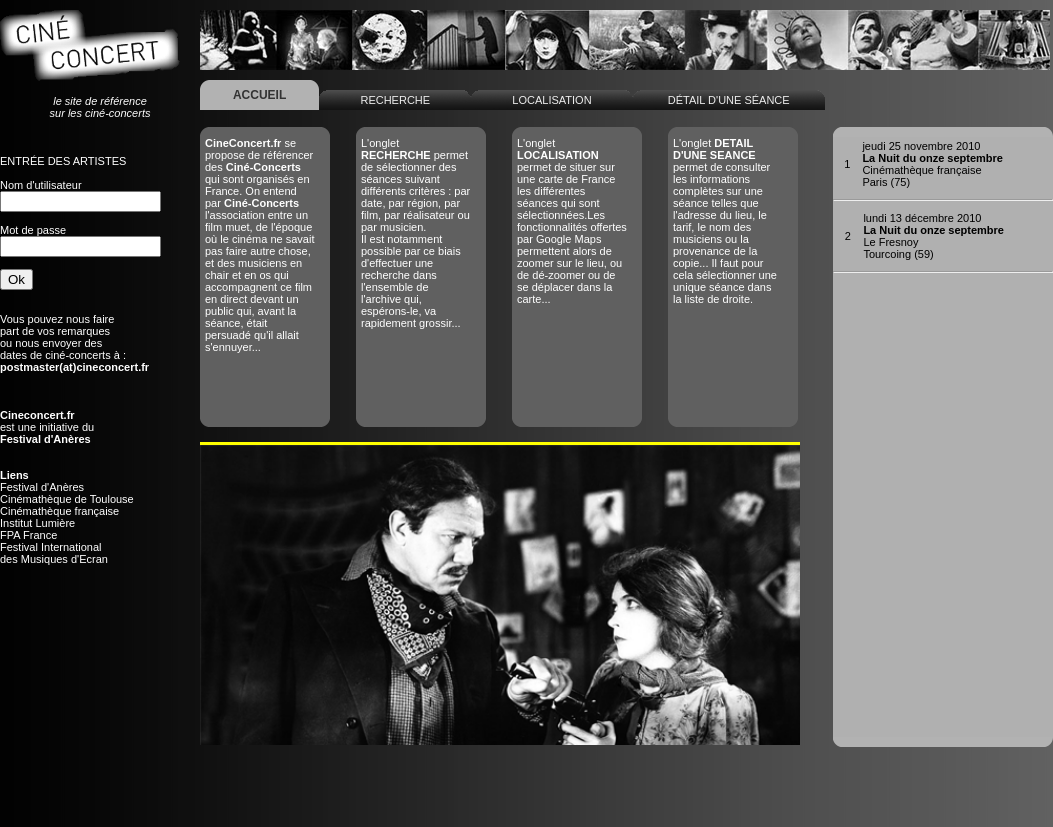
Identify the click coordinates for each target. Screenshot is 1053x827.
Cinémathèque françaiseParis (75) (932, 164)
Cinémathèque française (59, 511)
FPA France (28, 535)
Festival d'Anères (42, 487)
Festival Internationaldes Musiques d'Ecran (54, 553)
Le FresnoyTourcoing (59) (933, 236)
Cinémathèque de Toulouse (67, 499)
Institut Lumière (37, 523)
